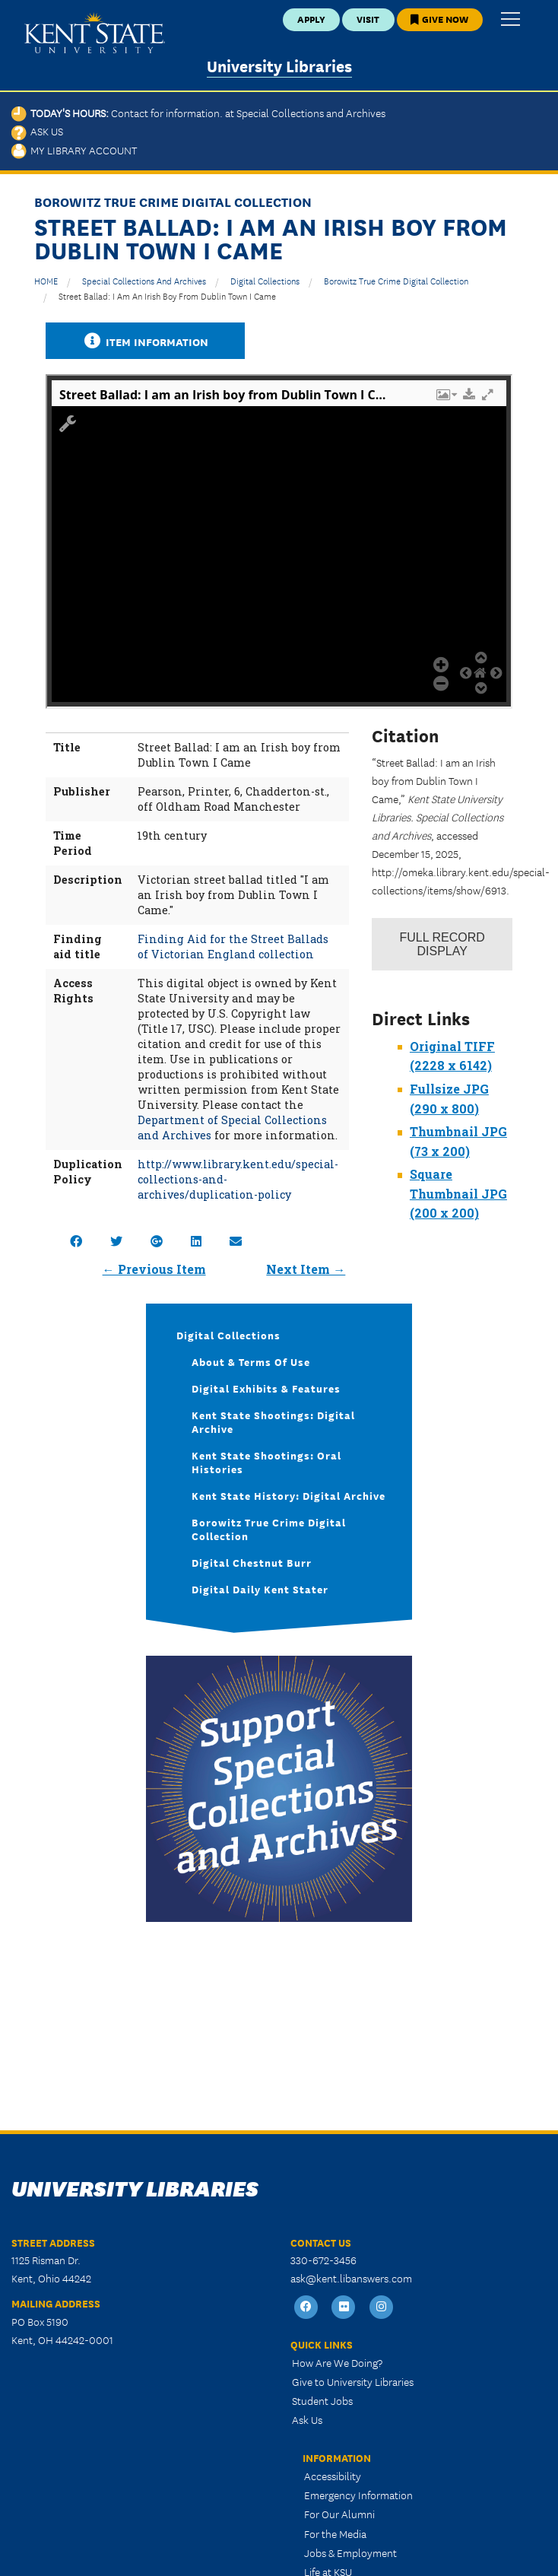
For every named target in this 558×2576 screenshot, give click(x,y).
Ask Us (37, 130)
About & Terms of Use (251, 1361)
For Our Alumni (339, 2513)
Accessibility (332, 2475)
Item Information (145, 341)
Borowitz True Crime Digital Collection (396, 280)
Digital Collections (265, 280)
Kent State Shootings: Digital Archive (273, 1421)
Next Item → (305, 1269)
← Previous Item (154, 1269)
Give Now (439, 19)
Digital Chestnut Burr (252, 1562)
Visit (368, 19)
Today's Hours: (198, 112)
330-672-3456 (323, 2259)
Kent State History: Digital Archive (288, 1495)
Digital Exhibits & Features (266, 1388)
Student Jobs (322, 2400)
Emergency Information (358, 2494)
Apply (311, 19)
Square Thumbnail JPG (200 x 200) (458, 1193)
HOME (46, 280)
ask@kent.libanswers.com (351, 2277)
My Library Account (74, 149)
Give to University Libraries (353, 2381)
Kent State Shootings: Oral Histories (266, 1461)
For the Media (335, 2533)
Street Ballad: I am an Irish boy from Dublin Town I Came (167, 295)
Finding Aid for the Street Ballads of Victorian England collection (233, 946)
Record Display (442, 944)
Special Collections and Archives (144, 280)
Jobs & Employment (350, 2552)
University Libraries (279, 65)
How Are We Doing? (337, 2362)
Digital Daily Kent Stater (260, 1589)
